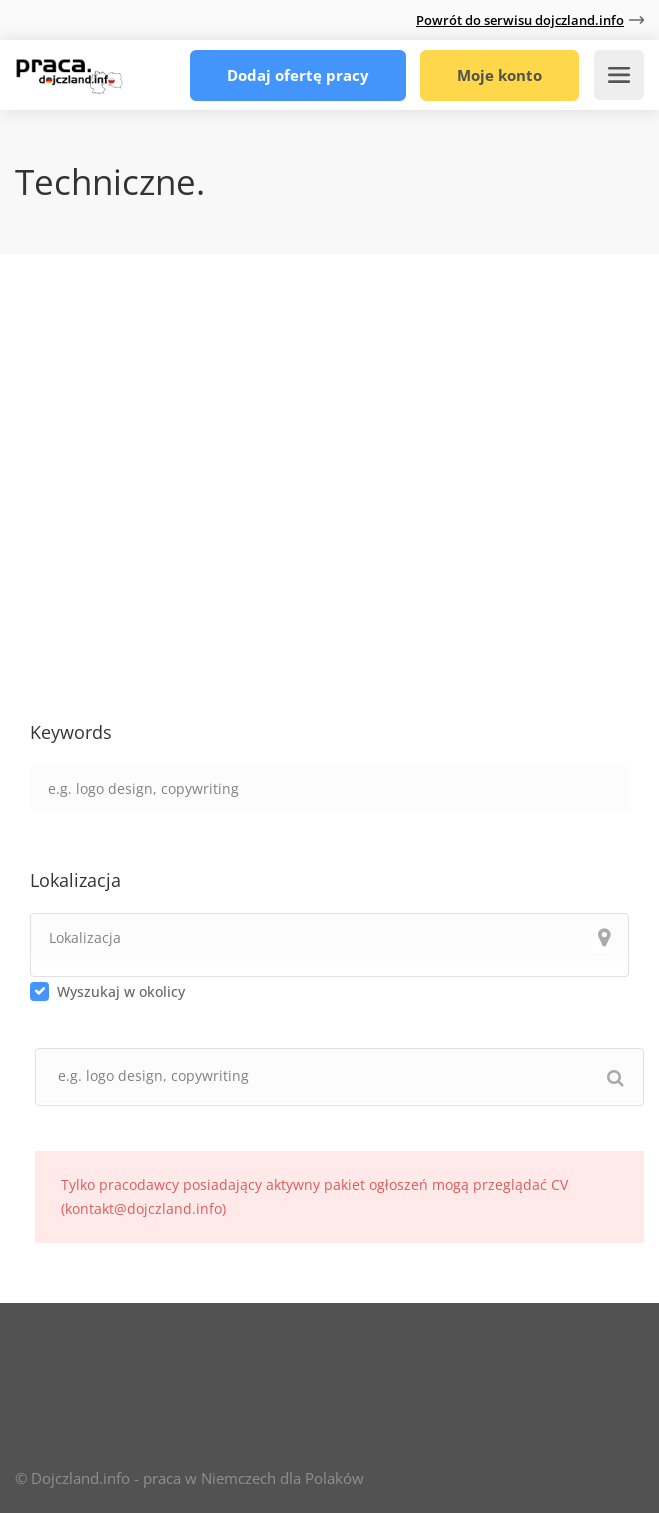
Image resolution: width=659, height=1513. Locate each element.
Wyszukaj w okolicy (121, 991)
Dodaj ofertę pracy (298, 75)
